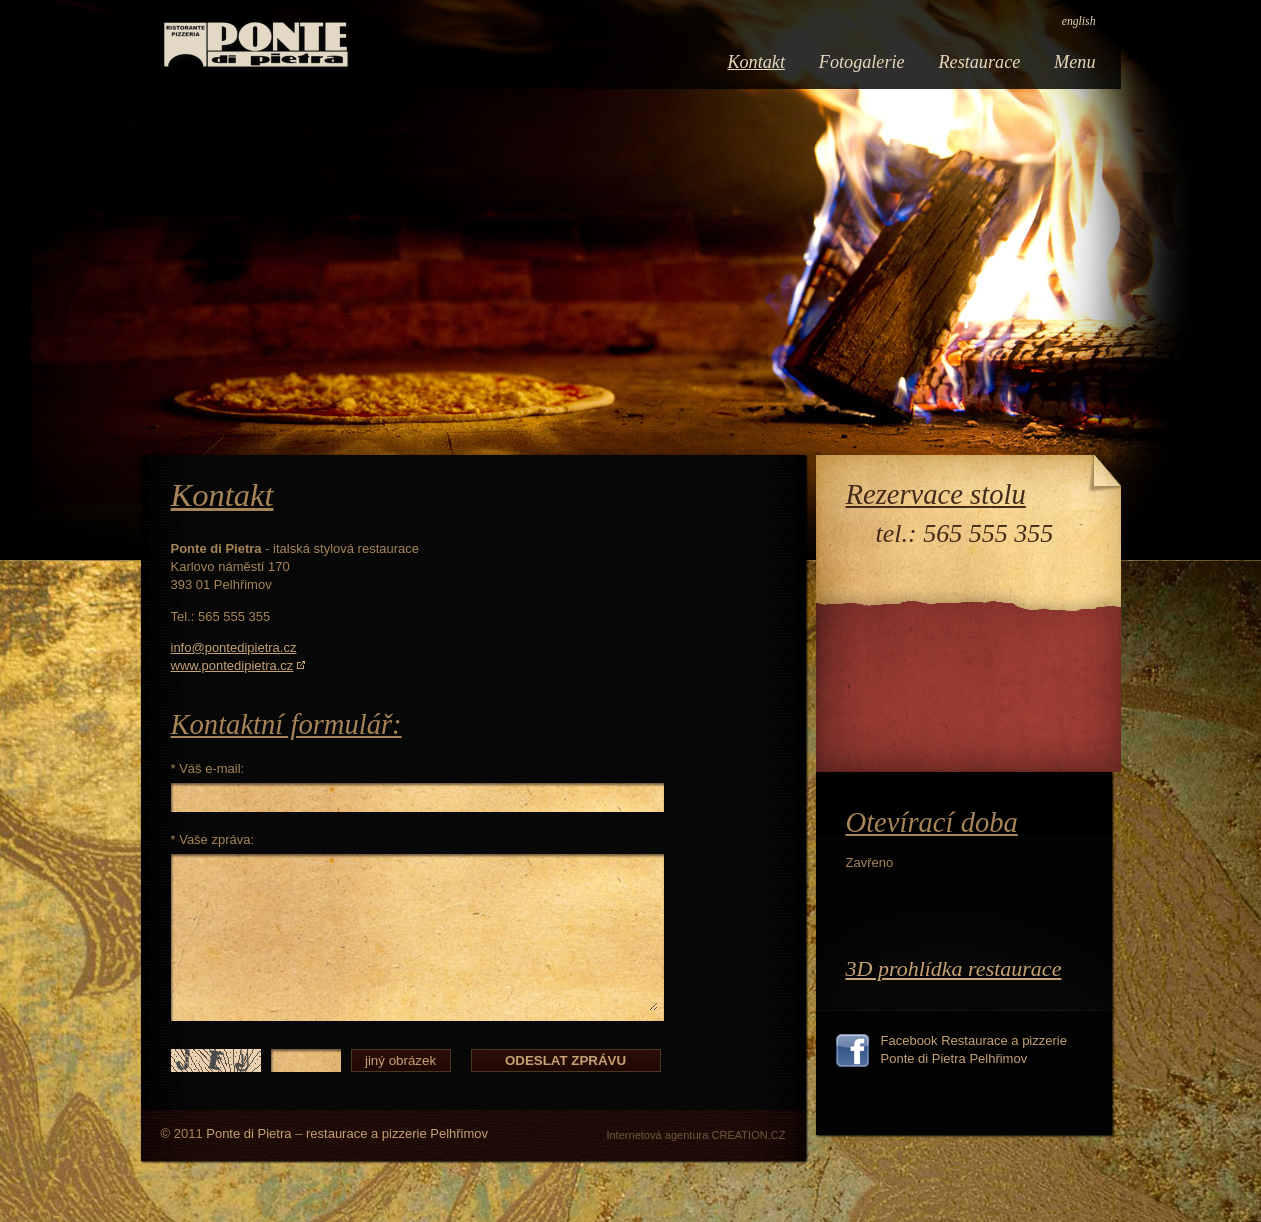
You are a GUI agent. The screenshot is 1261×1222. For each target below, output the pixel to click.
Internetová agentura (657, 1135)
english (1079, 21)
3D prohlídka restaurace (954, 968)
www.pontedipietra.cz (232, 665)
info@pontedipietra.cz (234, 647)
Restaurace (979, 62)
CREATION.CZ (748, 1135)
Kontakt (756, 62)
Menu (1074, 62)
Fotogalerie (862, 62)
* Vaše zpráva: (213, 839)
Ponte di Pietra (248, 1133)
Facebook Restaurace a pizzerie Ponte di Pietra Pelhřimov (974, 1049)
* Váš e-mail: (208, 768)
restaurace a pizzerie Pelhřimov (397, 1133)
